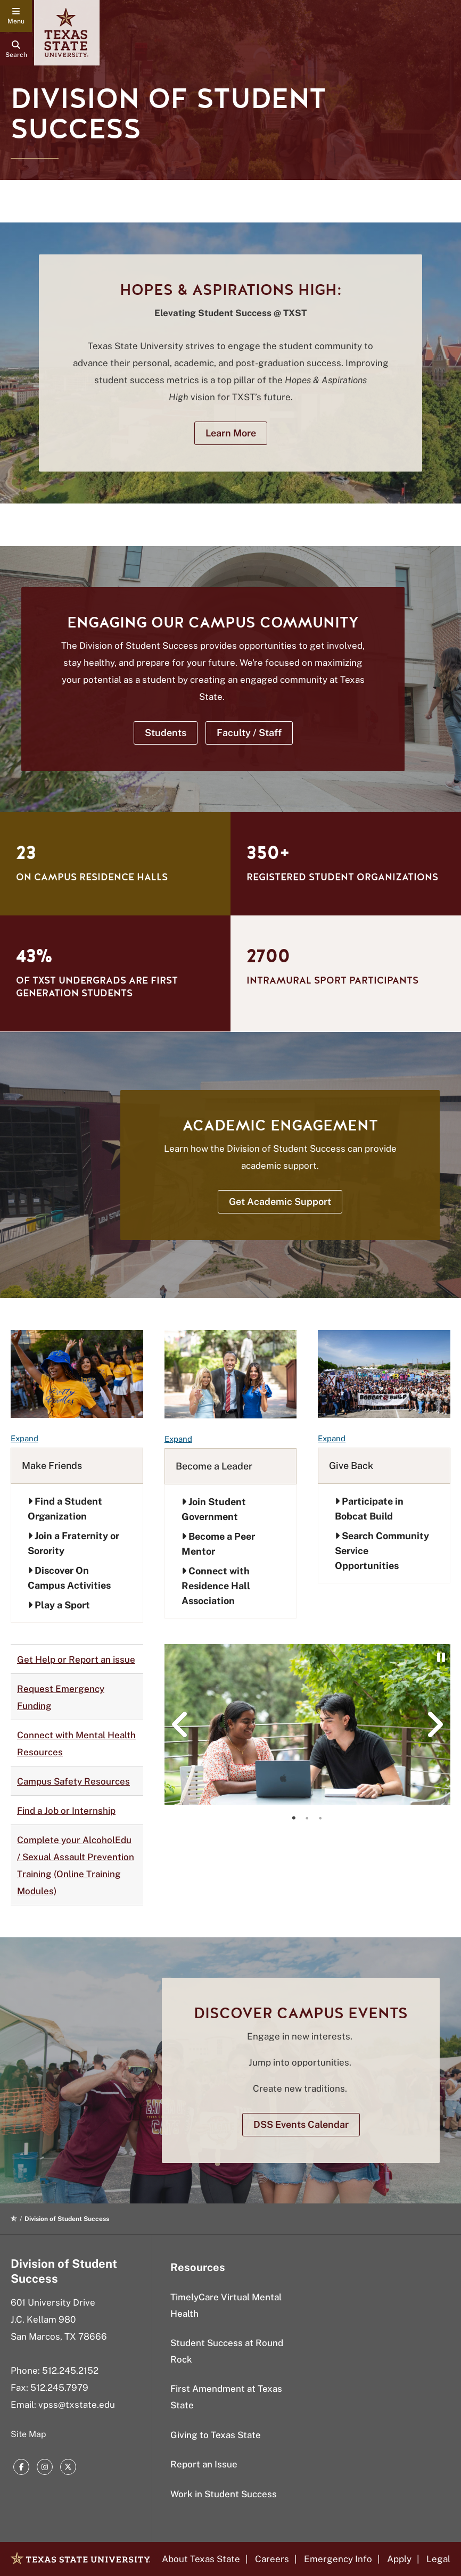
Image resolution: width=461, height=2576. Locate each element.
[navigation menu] (16, 16)
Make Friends (52, 1465)
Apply (399, 2559)
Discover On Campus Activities (69, 1578)
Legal (438, 2559)
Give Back (351, 1465)
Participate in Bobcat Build (369, 1509)
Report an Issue (203, 2464)
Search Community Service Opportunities (382, 1550)
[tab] (294, 1818)
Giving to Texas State (215, 2435)
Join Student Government (214, 1509)
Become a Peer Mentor (218, 1544)
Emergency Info (338, 2559)
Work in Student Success (223, 2494)
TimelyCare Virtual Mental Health (226, 2305)
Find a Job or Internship (66, 1810)
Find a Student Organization (65, 1509)
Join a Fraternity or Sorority (73, 1543)
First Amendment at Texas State (226, 2396)
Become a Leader (214, 1466)
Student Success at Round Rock (226, 2351)
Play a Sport (59, 1605)
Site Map (28, 2434)
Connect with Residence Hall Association (216, 1585)
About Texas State (201, 2559)
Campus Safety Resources (73, 1781)
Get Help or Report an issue (76, 1659)
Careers (272, 2559)
